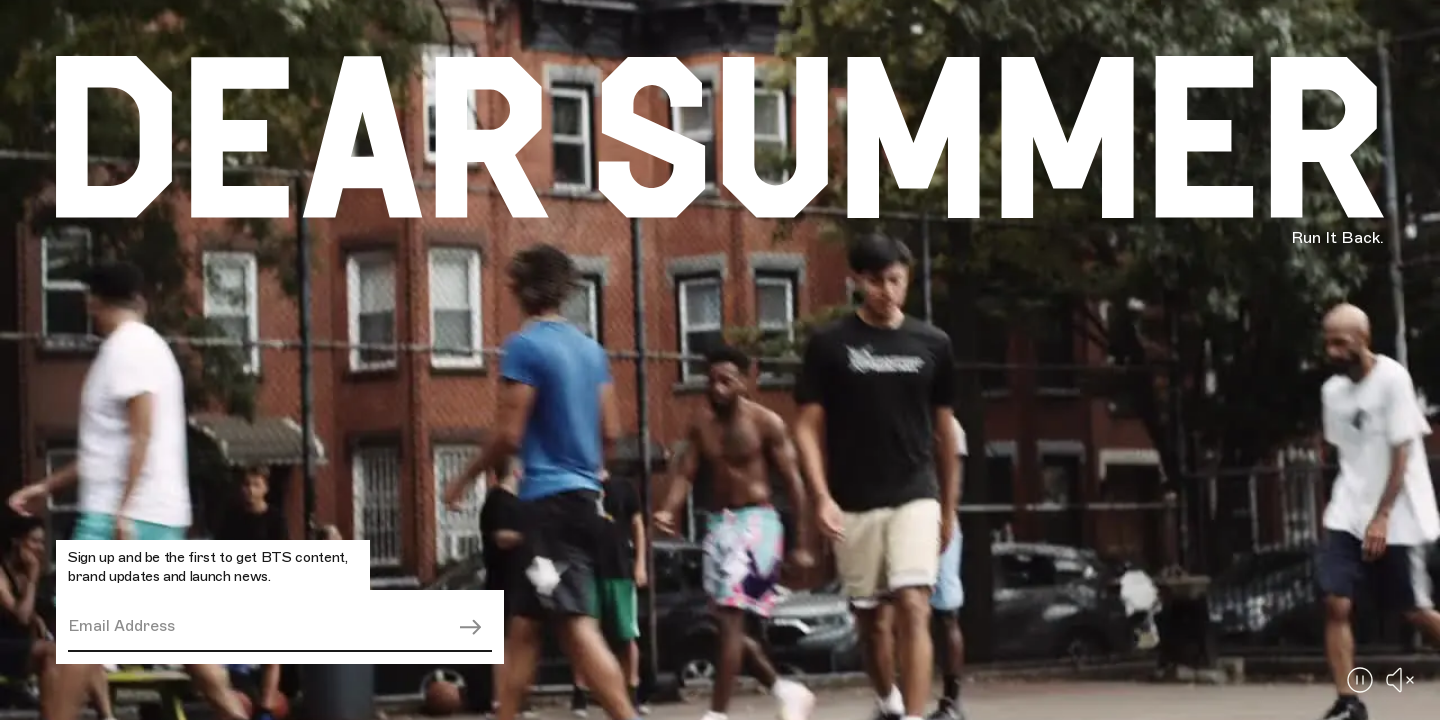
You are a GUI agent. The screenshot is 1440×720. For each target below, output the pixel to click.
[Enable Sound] (1400, 680)
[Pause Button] (1360, 680)
